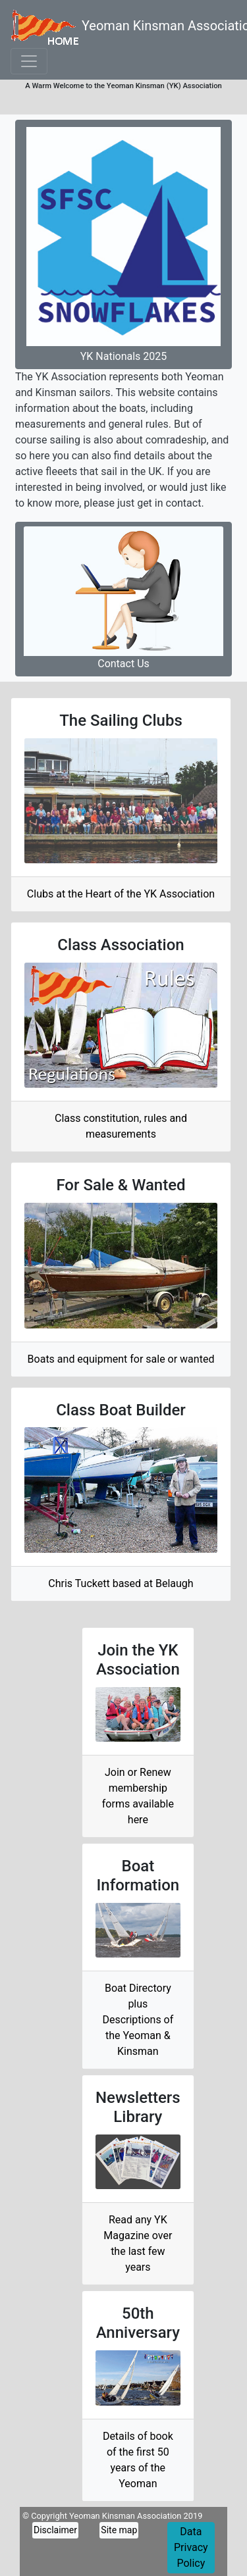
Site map (119, 2530)
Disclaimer (55, 2530)
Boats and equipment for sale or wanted (121, 1359)
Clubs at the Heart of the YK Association (121, 894)
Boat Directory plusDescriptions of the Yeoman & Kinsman (137, 2020)
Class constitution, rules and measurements (121, 1126)
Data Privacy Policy (191, 2547)
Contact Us (123, 598)
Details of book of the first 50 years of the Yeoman (138, 2460)
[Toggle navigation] (29, 61)
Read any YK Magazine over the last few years (137, 2243)
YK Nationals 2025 (123, 243)
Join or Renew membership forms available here (138, 1796)
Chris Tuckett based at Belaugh (120, 1583)
